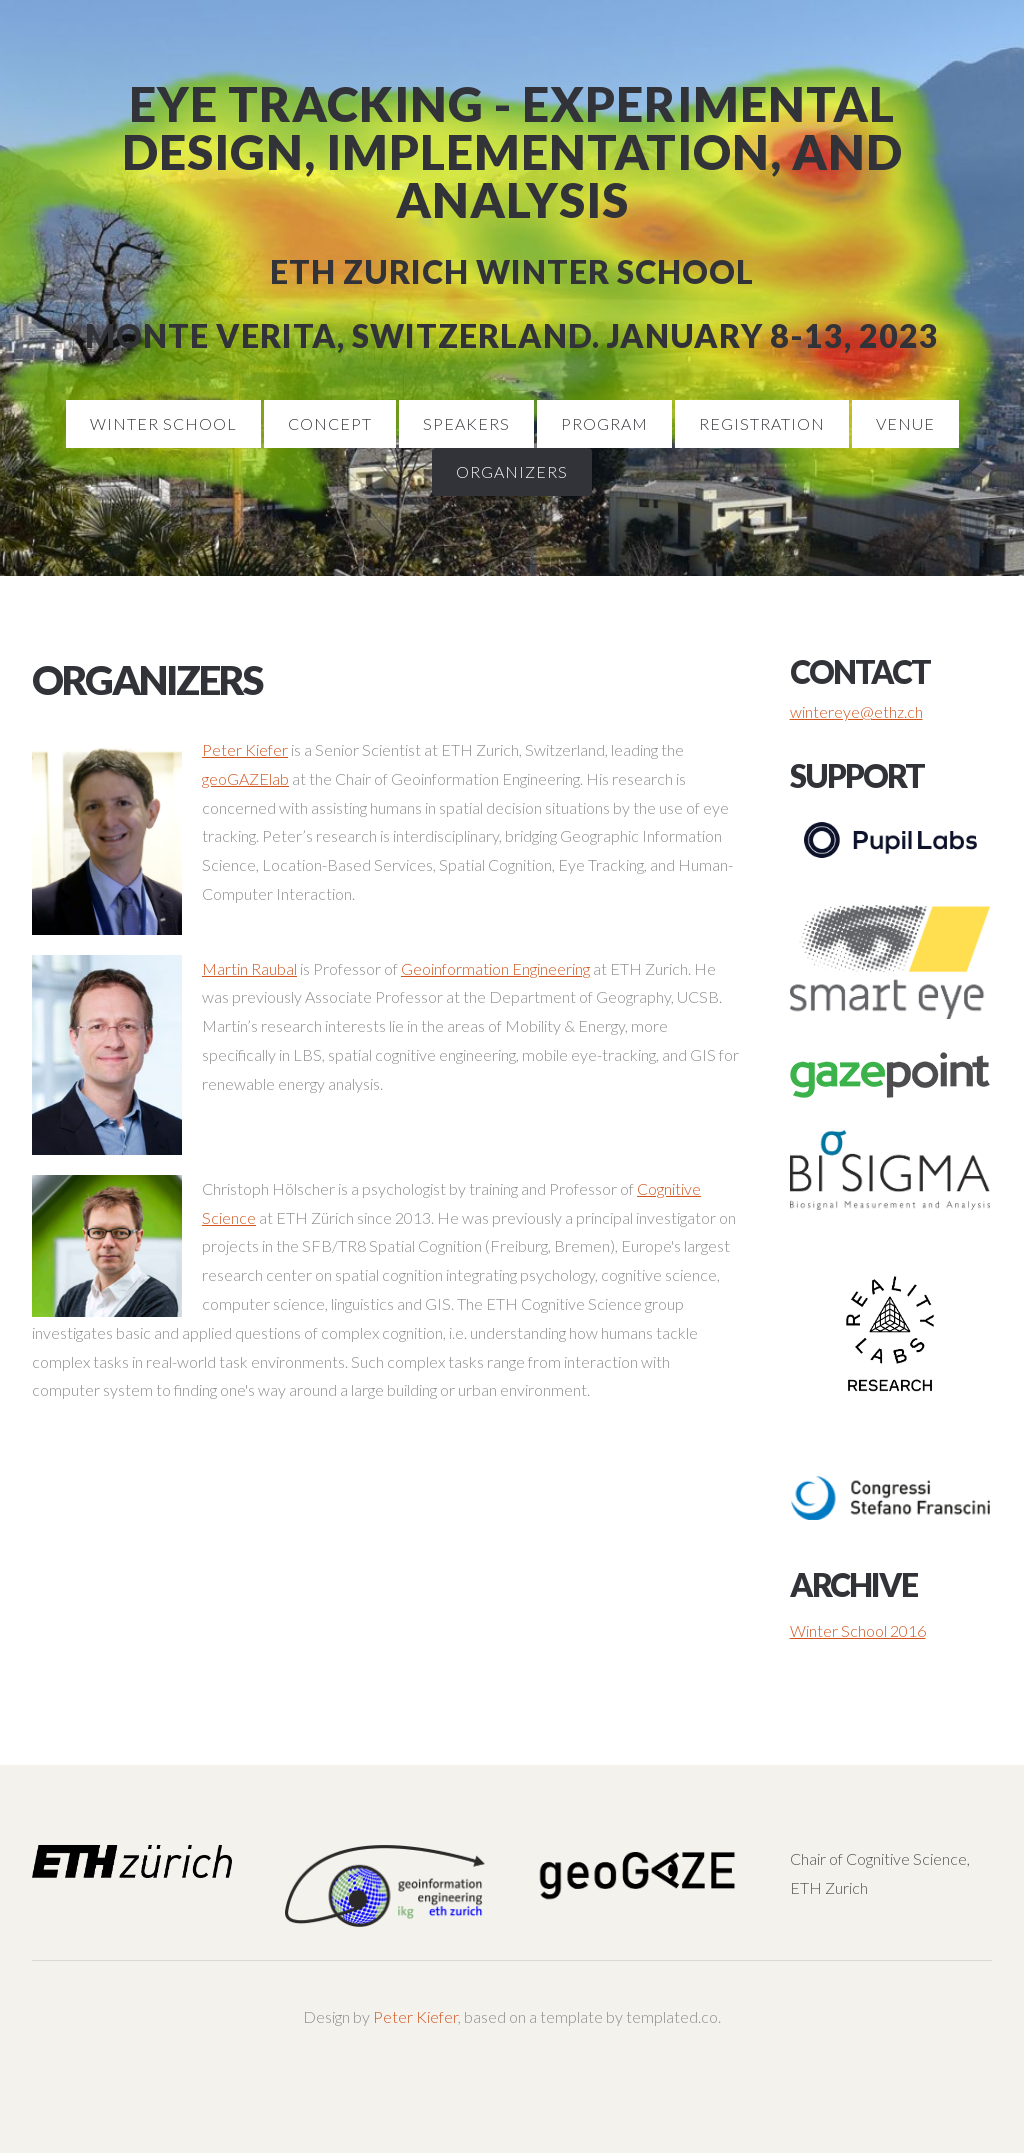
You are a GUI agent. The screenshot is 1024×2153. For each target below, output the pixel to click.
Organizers (512, 471)
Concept (330, 423)
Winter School (163, 423)
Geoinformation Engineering (495, 968)
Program (604, 423)
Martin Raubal (249, 968)
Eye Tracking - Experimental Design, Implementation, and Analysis (512, 152)
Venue (905, 423)
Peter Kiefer (245, 749)
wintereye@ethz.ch (856, 711)
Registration (762, 423)
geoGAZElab (245, 778)
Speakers (466, 423)
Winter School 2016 (858, 1630)
